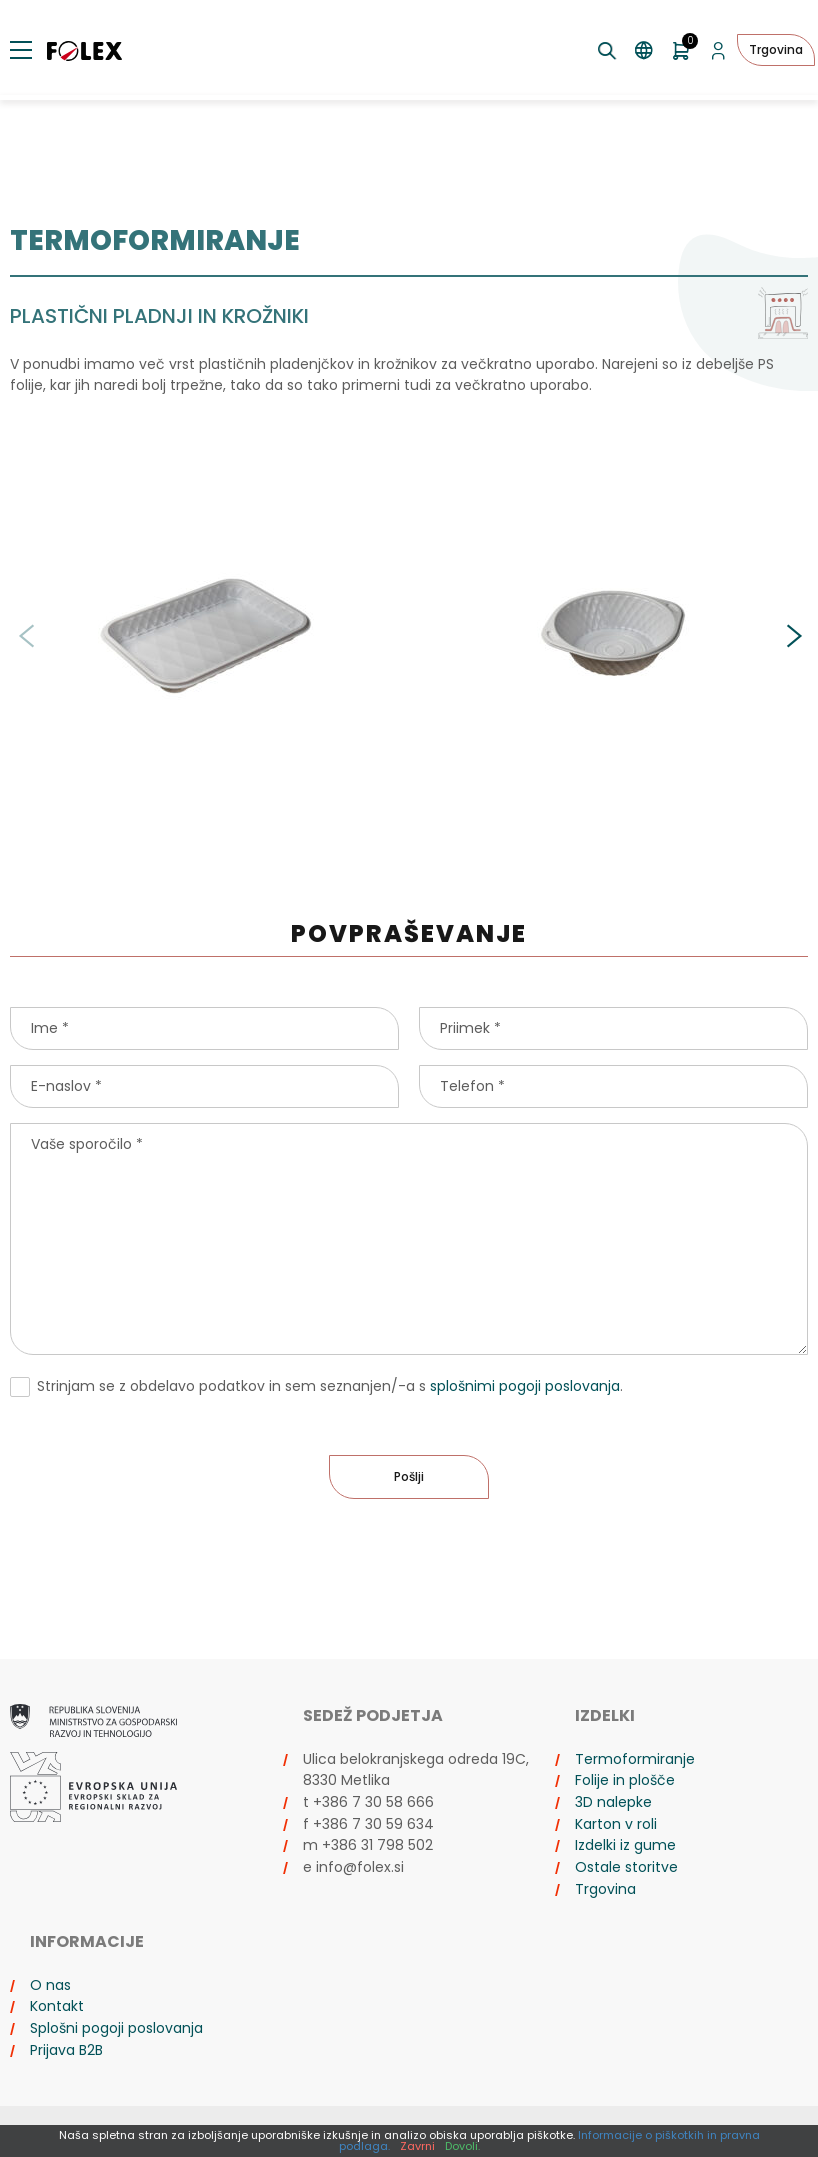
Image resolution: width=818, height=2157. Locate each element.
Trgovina (776, 49)
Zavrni (417, 2146)
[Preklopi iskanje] (607, 50)
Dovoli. (462, 2146)
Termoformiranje (635, 1759)
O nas (50, 1985)
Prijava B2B (66, 2050)
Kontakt (57, 2006)
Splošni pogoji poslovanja (116, 2028)
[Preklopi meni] (21, 50)
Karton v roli (616, 1824)
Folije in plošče (625, 1780)
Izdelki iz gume (625, 1845)
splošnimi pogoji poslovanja (525, 1386)
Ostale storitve (626, 1867)
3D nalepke (613, 1802)
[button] (793, 636)
